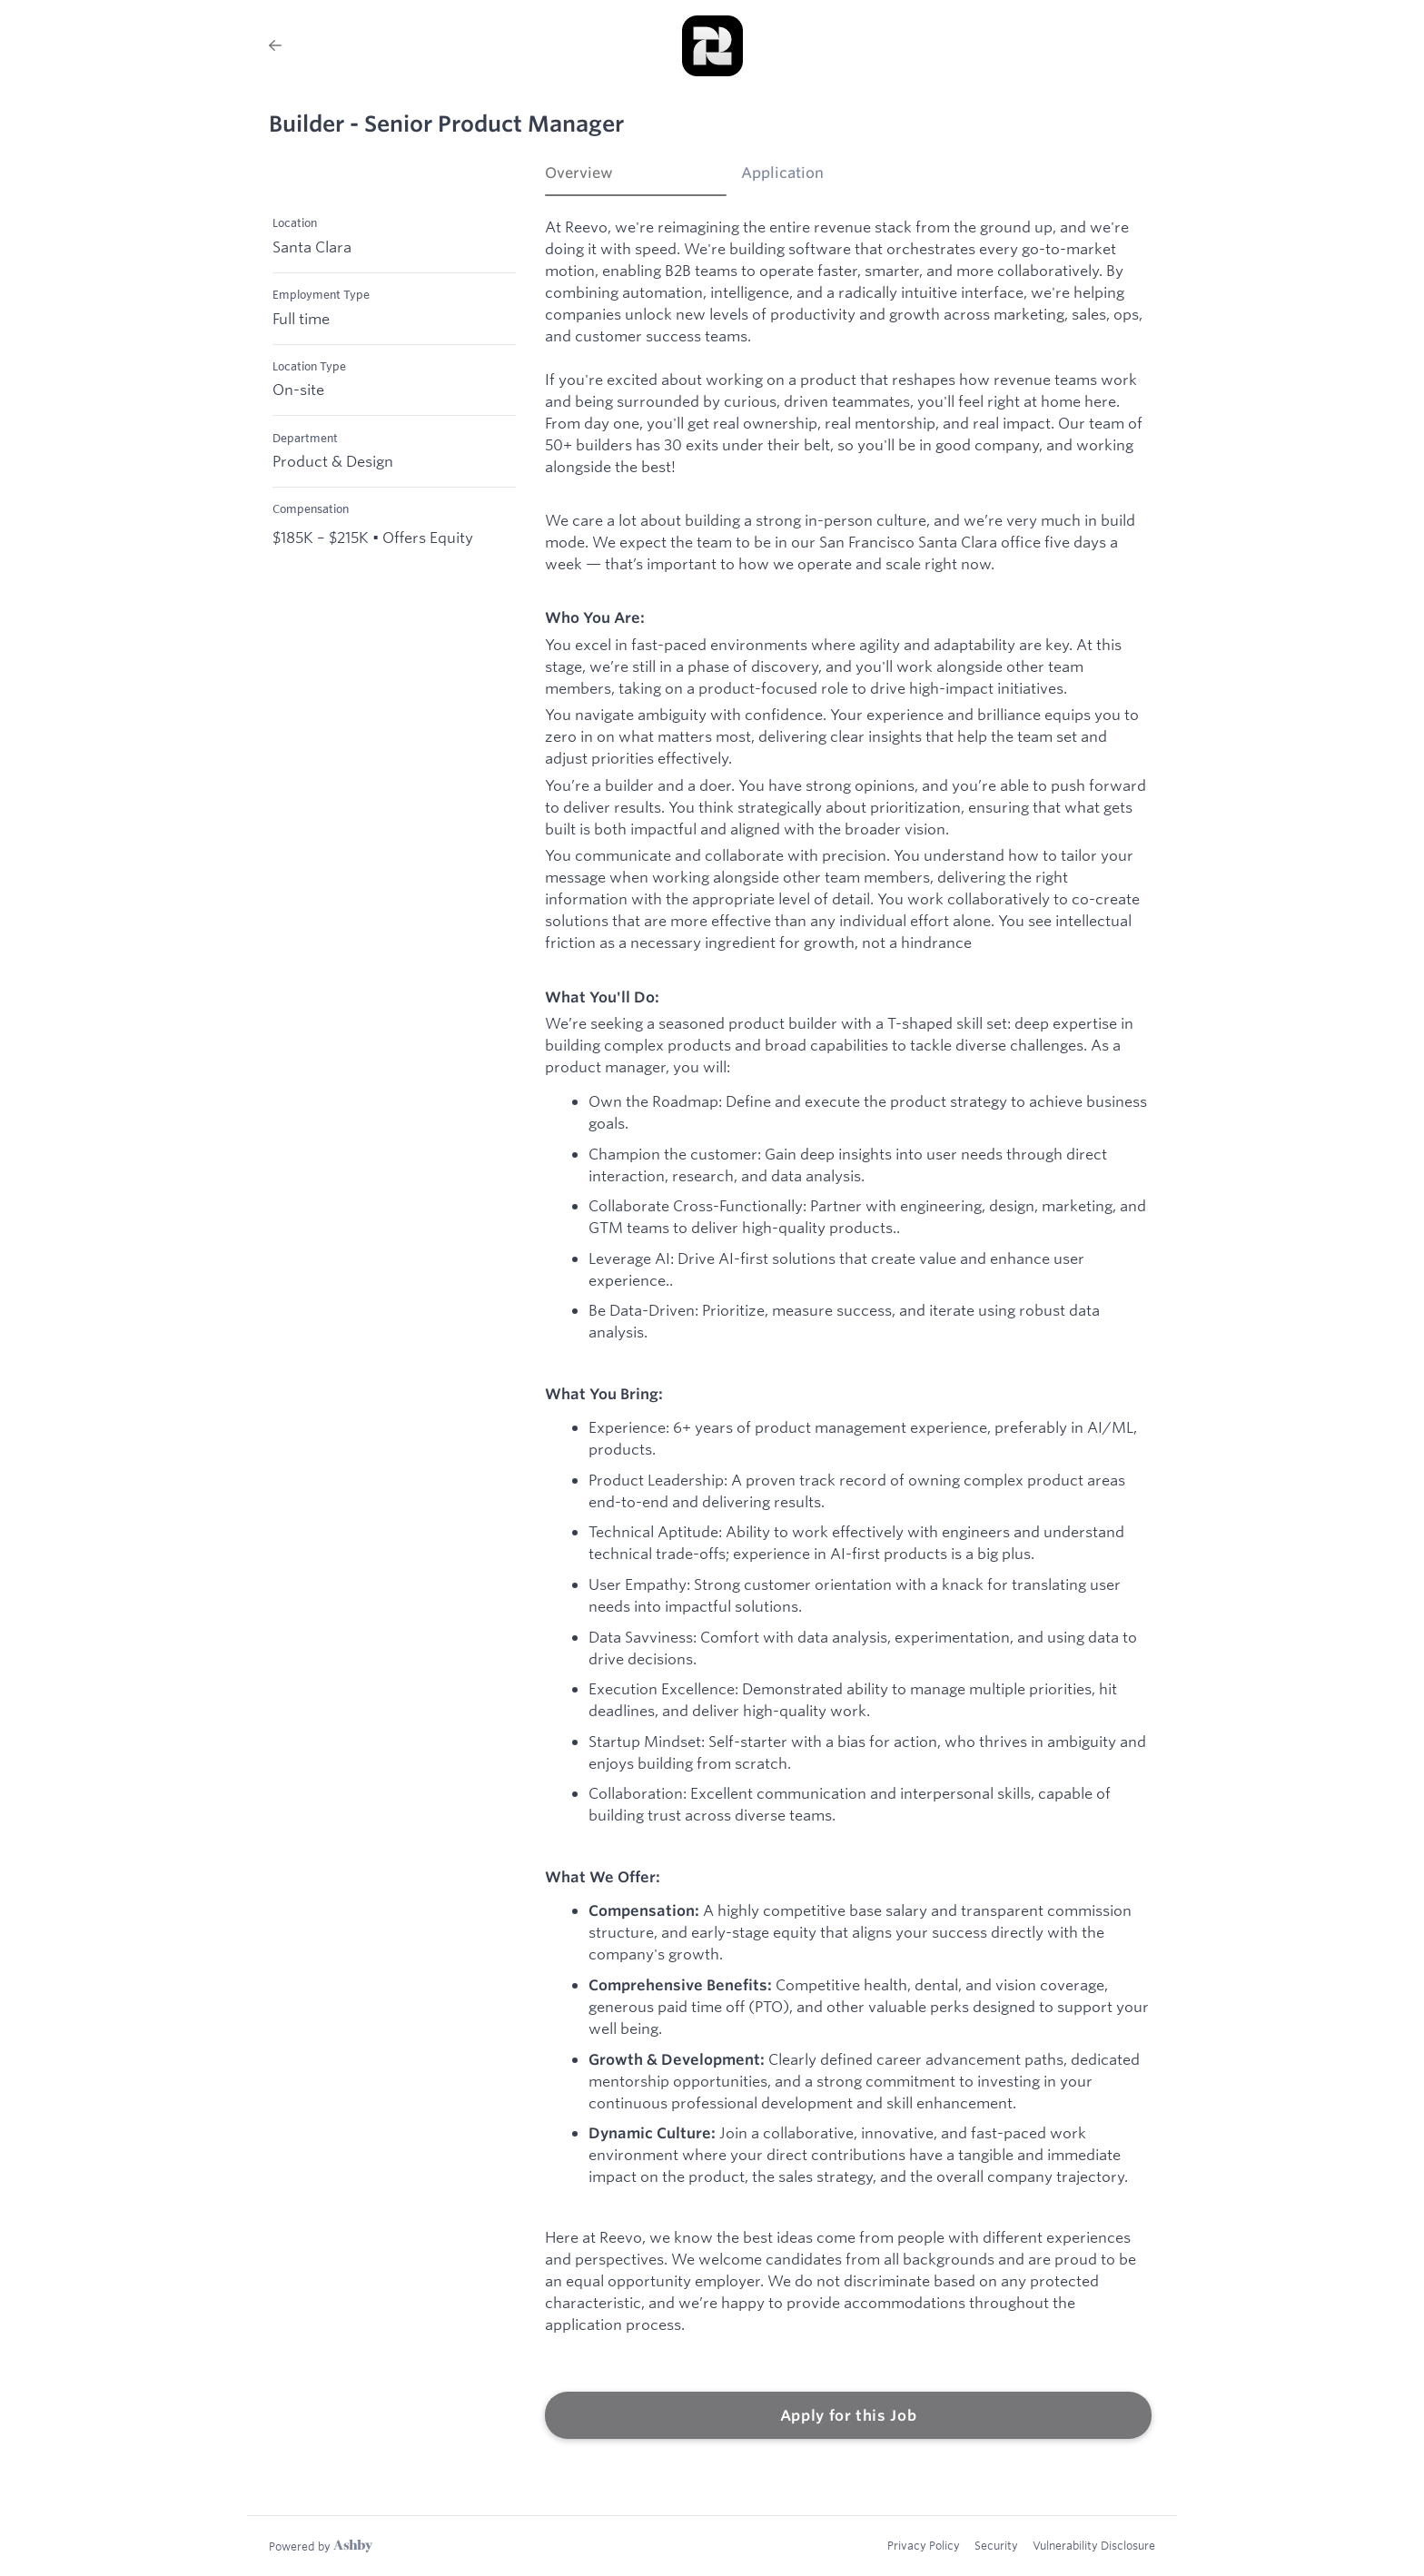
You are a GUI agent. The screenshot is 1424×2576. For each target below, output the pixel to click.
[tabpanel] (848, 1328)
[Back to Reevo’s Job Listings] (275, 45)
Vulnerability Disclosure (1094, 2545)
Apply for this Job (848, 2415)
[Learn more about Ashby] (320, 2546)
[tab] (636, 179)
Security (996, 2545)
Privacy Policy (923, 2545)
